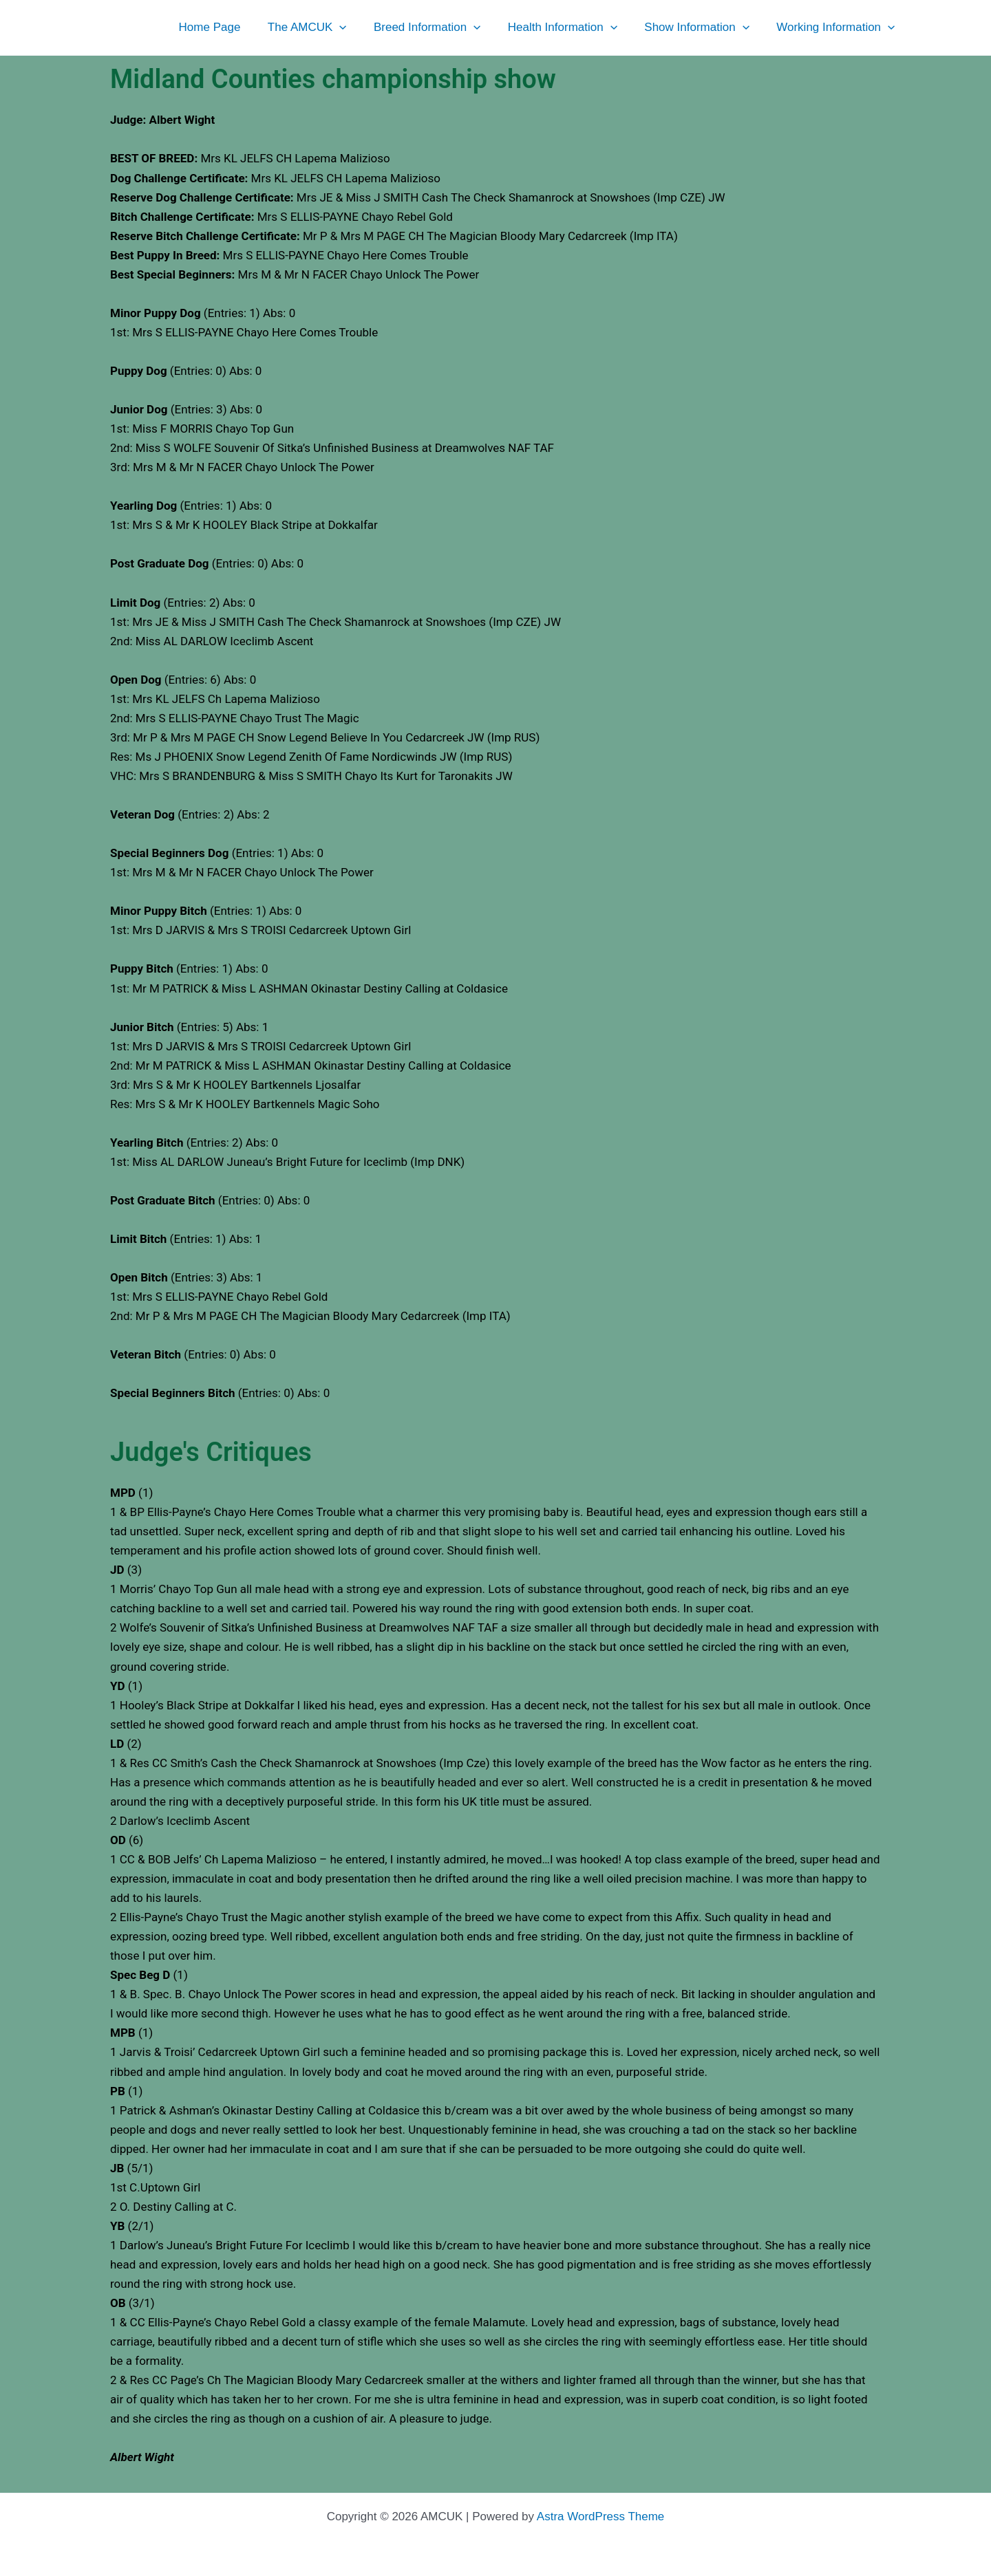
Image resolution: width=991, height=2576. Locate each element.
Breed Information (440, 27)
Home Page (231, 27)
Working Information (837, 27)
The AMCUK (323, 27)
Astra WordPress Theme (601, 2516)
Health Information (571, 27)
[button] (356, 27)
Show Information (702, 27)
